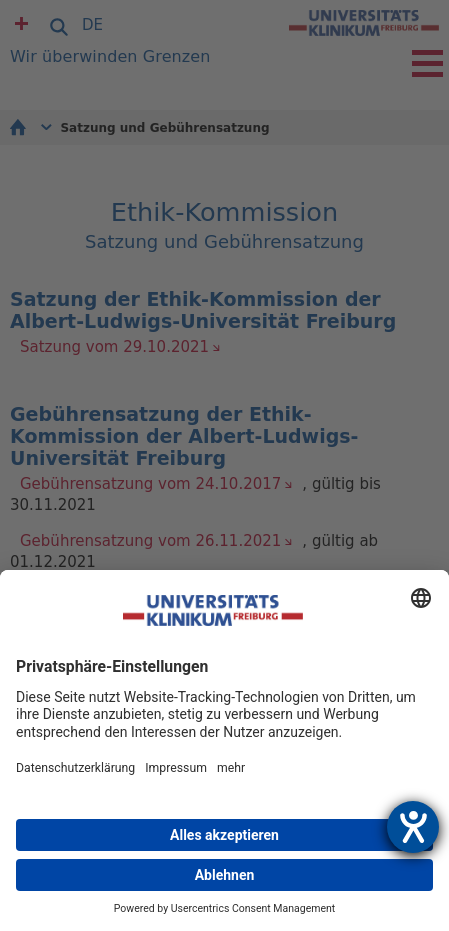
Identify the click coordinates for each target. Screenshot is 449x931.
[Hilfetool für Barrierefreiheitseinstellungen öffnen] (413, 827)
